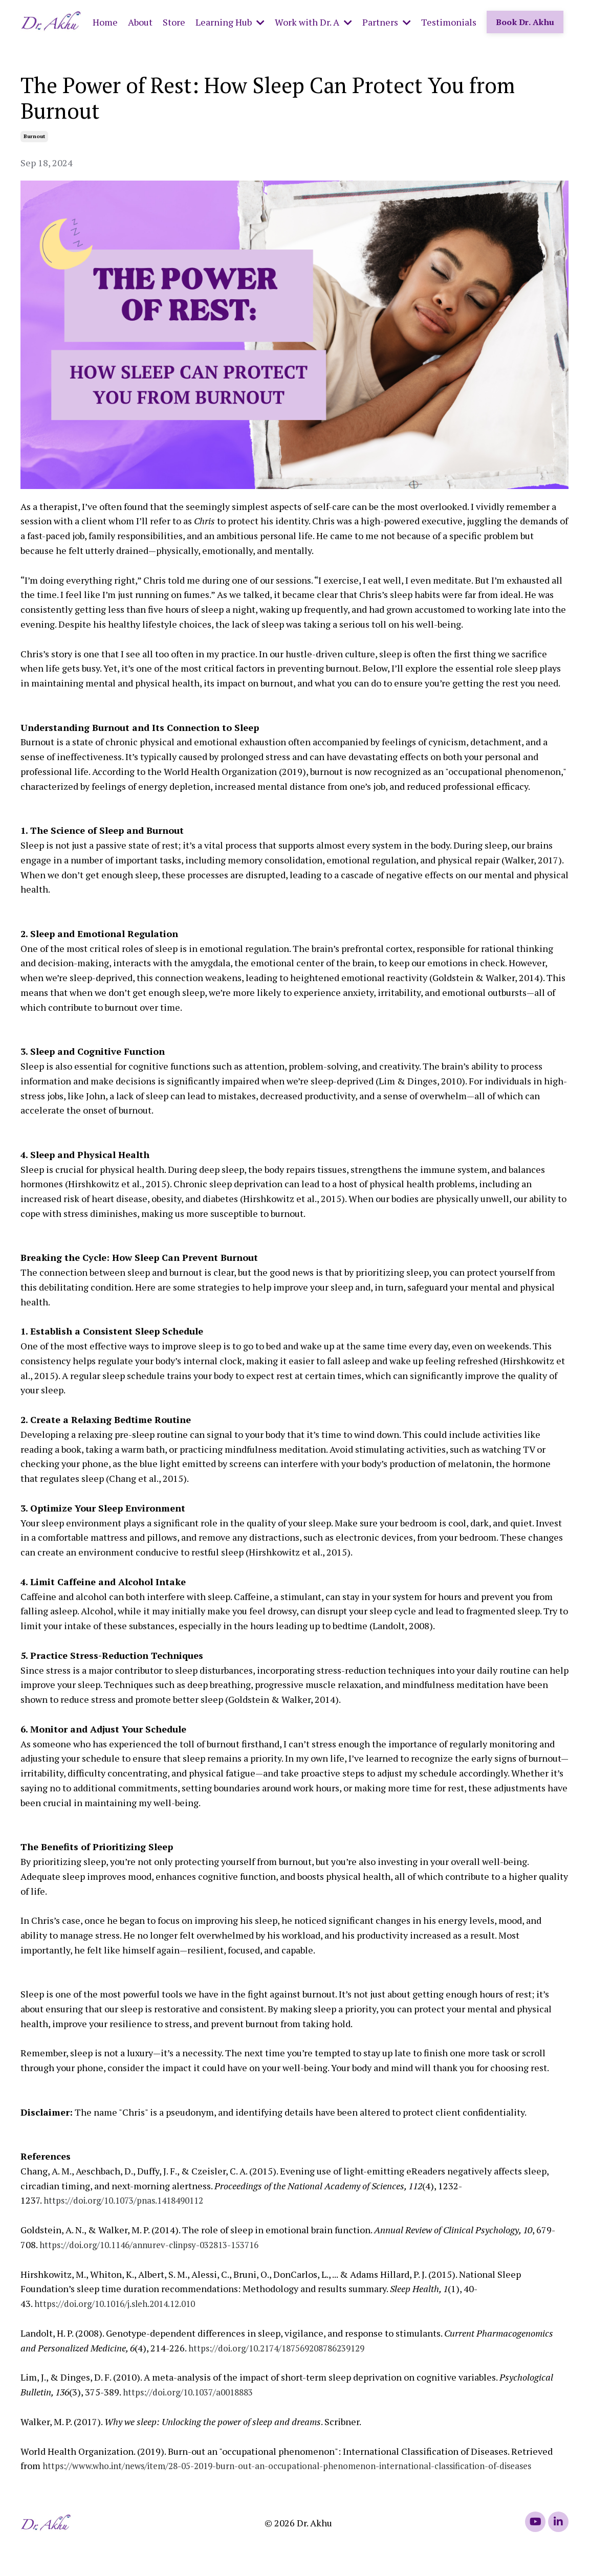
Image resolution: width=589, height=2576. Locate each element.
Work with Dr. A (313, 21)
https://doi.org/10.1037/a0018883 (192, 2391)
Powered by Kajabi (540, 2550)
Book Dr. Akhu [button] (525, 21)
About (140, 21)
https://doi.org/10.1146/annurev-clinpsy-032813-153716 (157, 2244)
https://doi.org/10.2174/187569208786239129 (283, 2347)
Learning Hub (230, 21)
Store (174, 21)
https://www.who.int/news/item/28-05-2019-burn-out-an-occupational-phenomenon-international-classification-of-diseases (304, 2465)
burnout (34, 136)
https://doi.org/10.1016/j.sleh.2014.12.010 (121, 2303)
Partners (386, 21)
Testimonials (448, 21)
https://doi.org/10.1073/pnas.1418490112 (129, 2199)
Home (105, 21)
